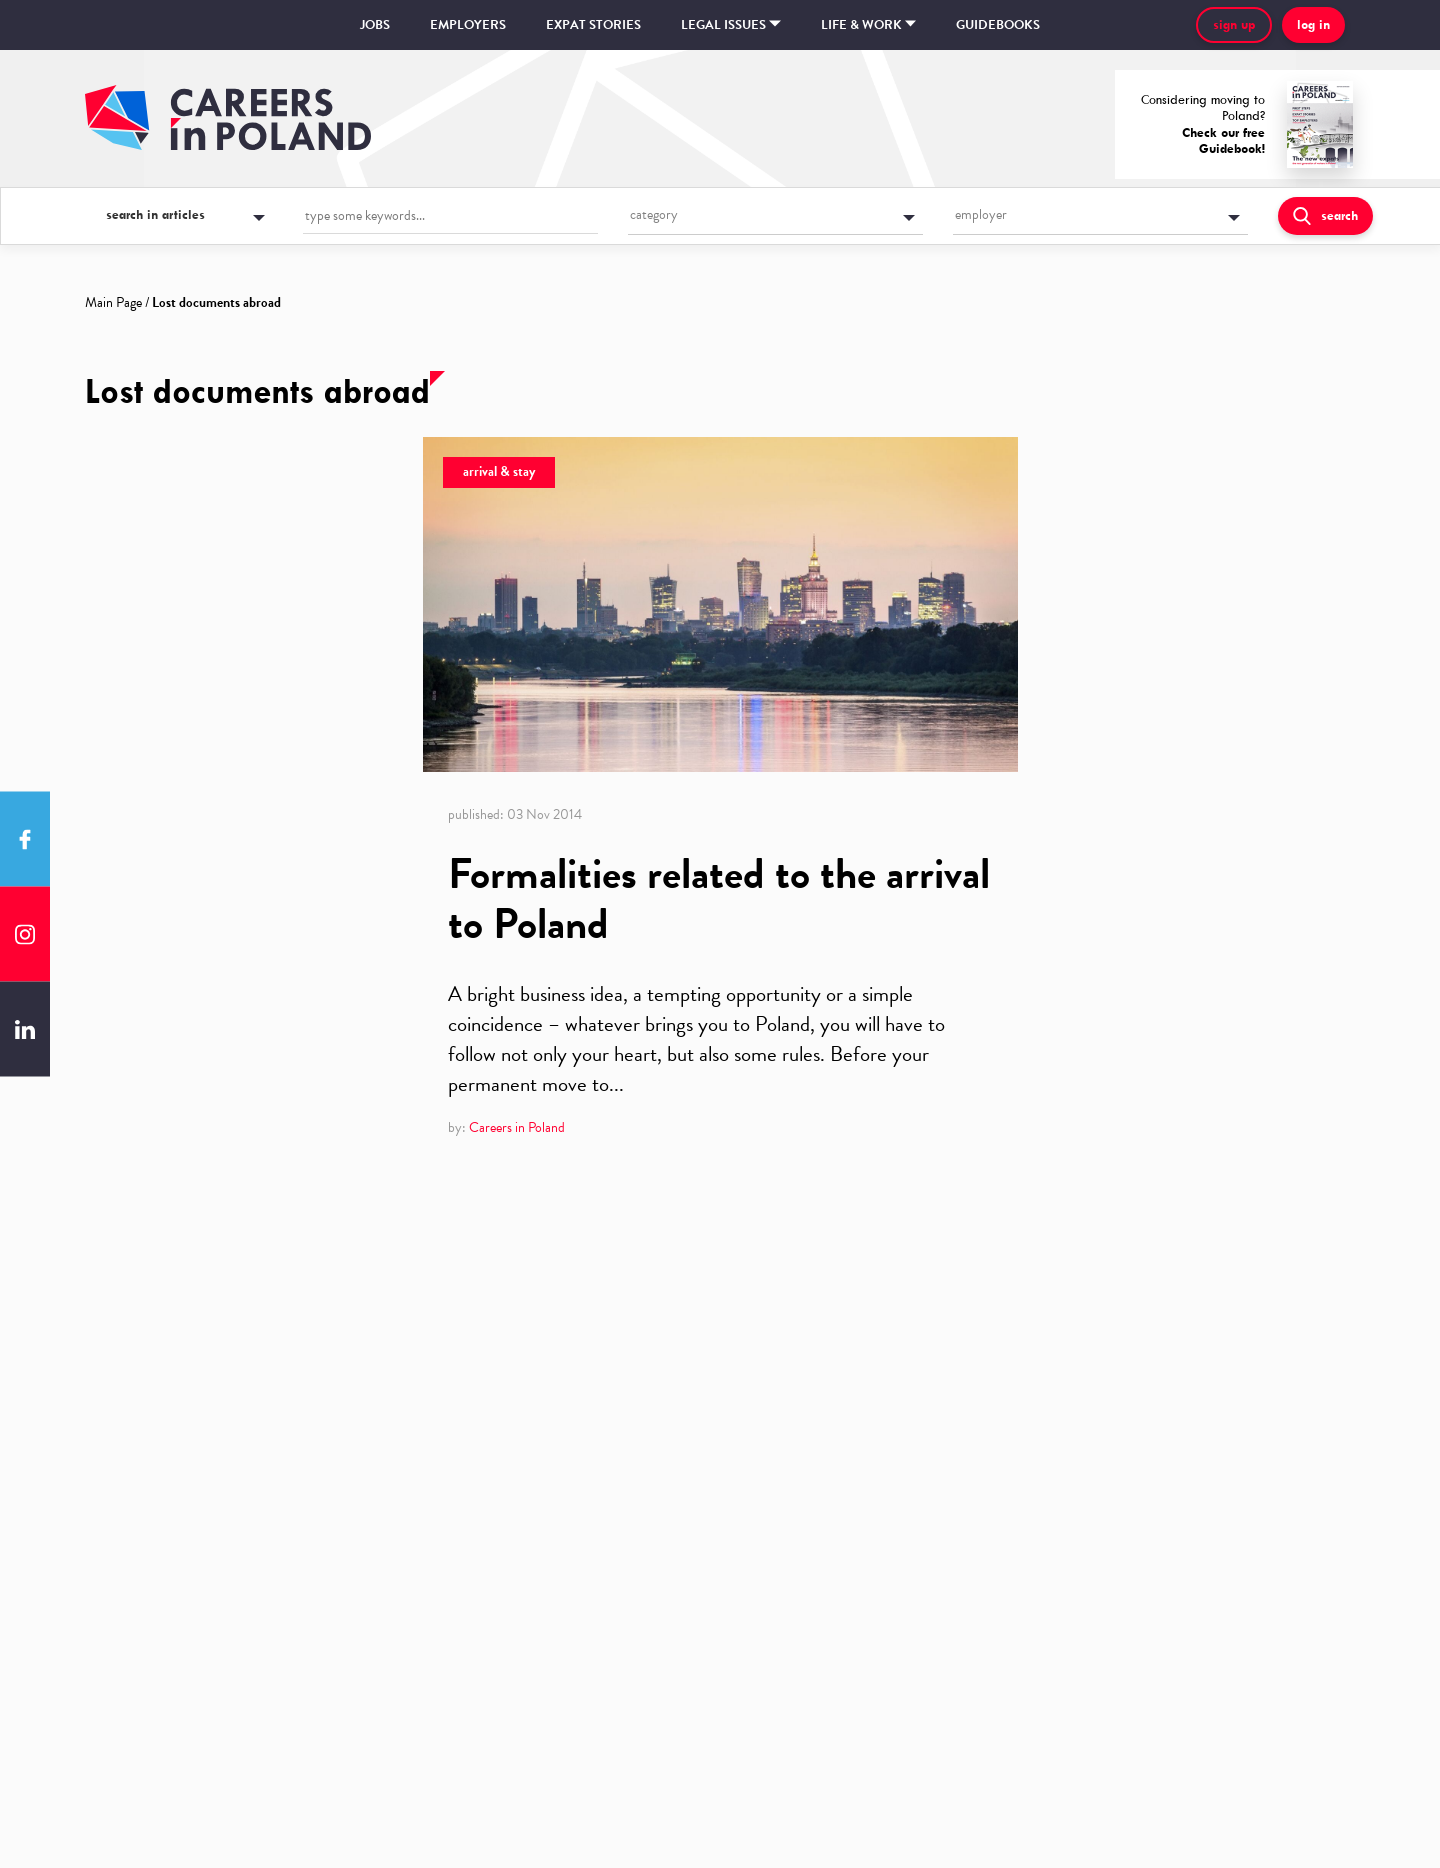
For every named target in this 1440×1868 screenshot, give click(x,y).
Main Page (113, 302)
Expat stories (593, 25)
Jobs (375, 25)
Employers (468, 25)
